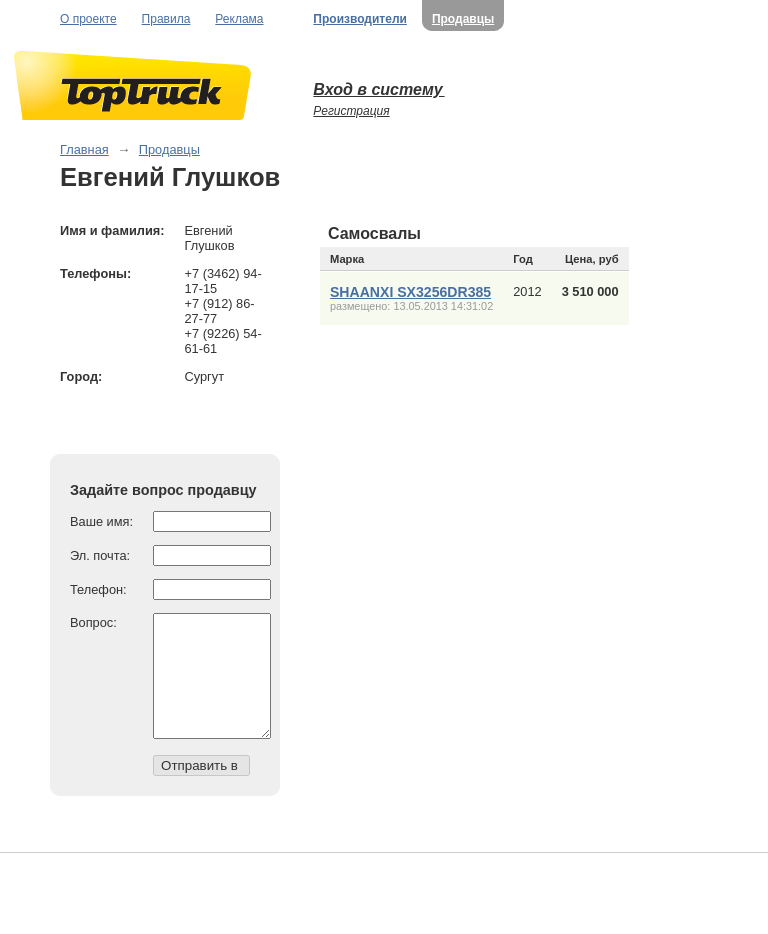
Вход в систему (378, 89)
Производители (360, 19)
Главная (84, 149)
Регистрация (351, 111)
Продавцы (463, 19)
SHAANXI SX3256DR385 (410, 292)
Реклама (239, 19)
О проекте (88, 19)
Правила (166, 19)
